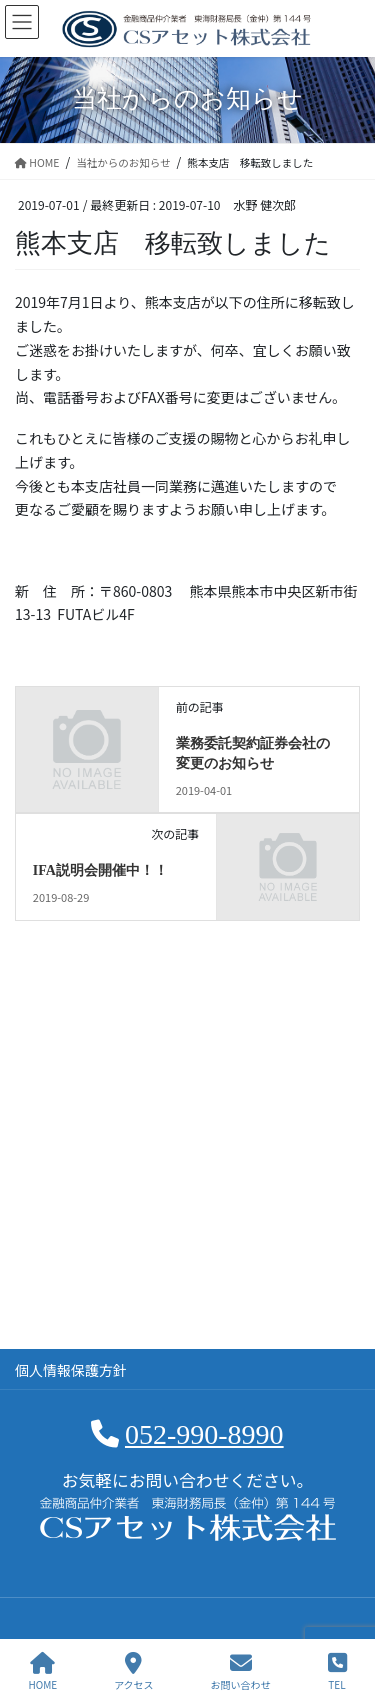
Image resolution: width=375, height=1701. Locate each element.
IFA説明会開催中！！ (100, 870)
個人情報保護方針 (71, 1370)
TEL (337, 1671)
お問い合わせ (241, 1671)
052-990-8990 (204, 1434)
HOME (42, 1671)
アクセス (134, 1671)
